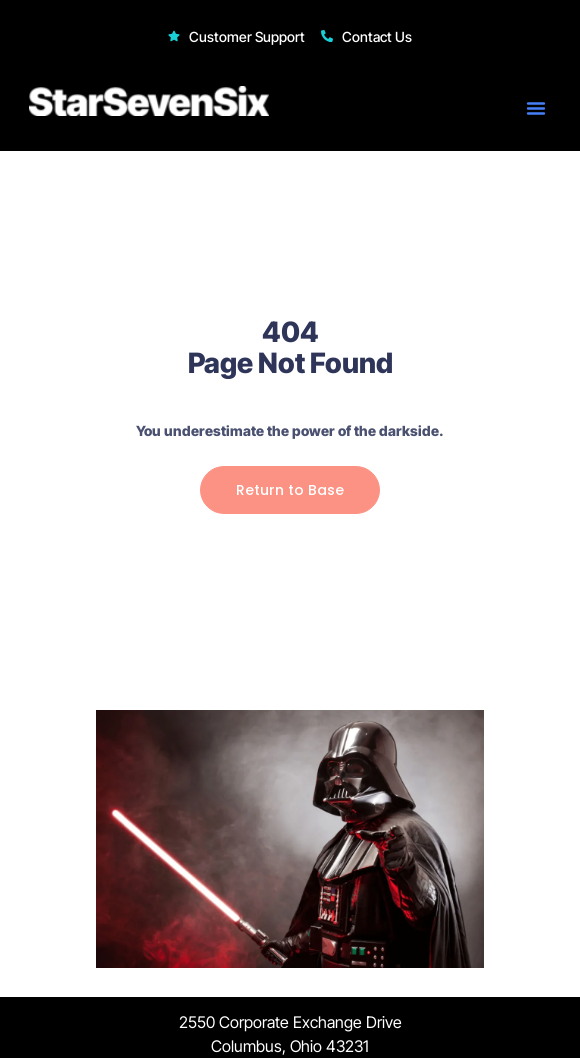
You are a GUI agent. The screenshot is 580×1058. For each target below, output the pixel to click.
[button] (536, 108)
